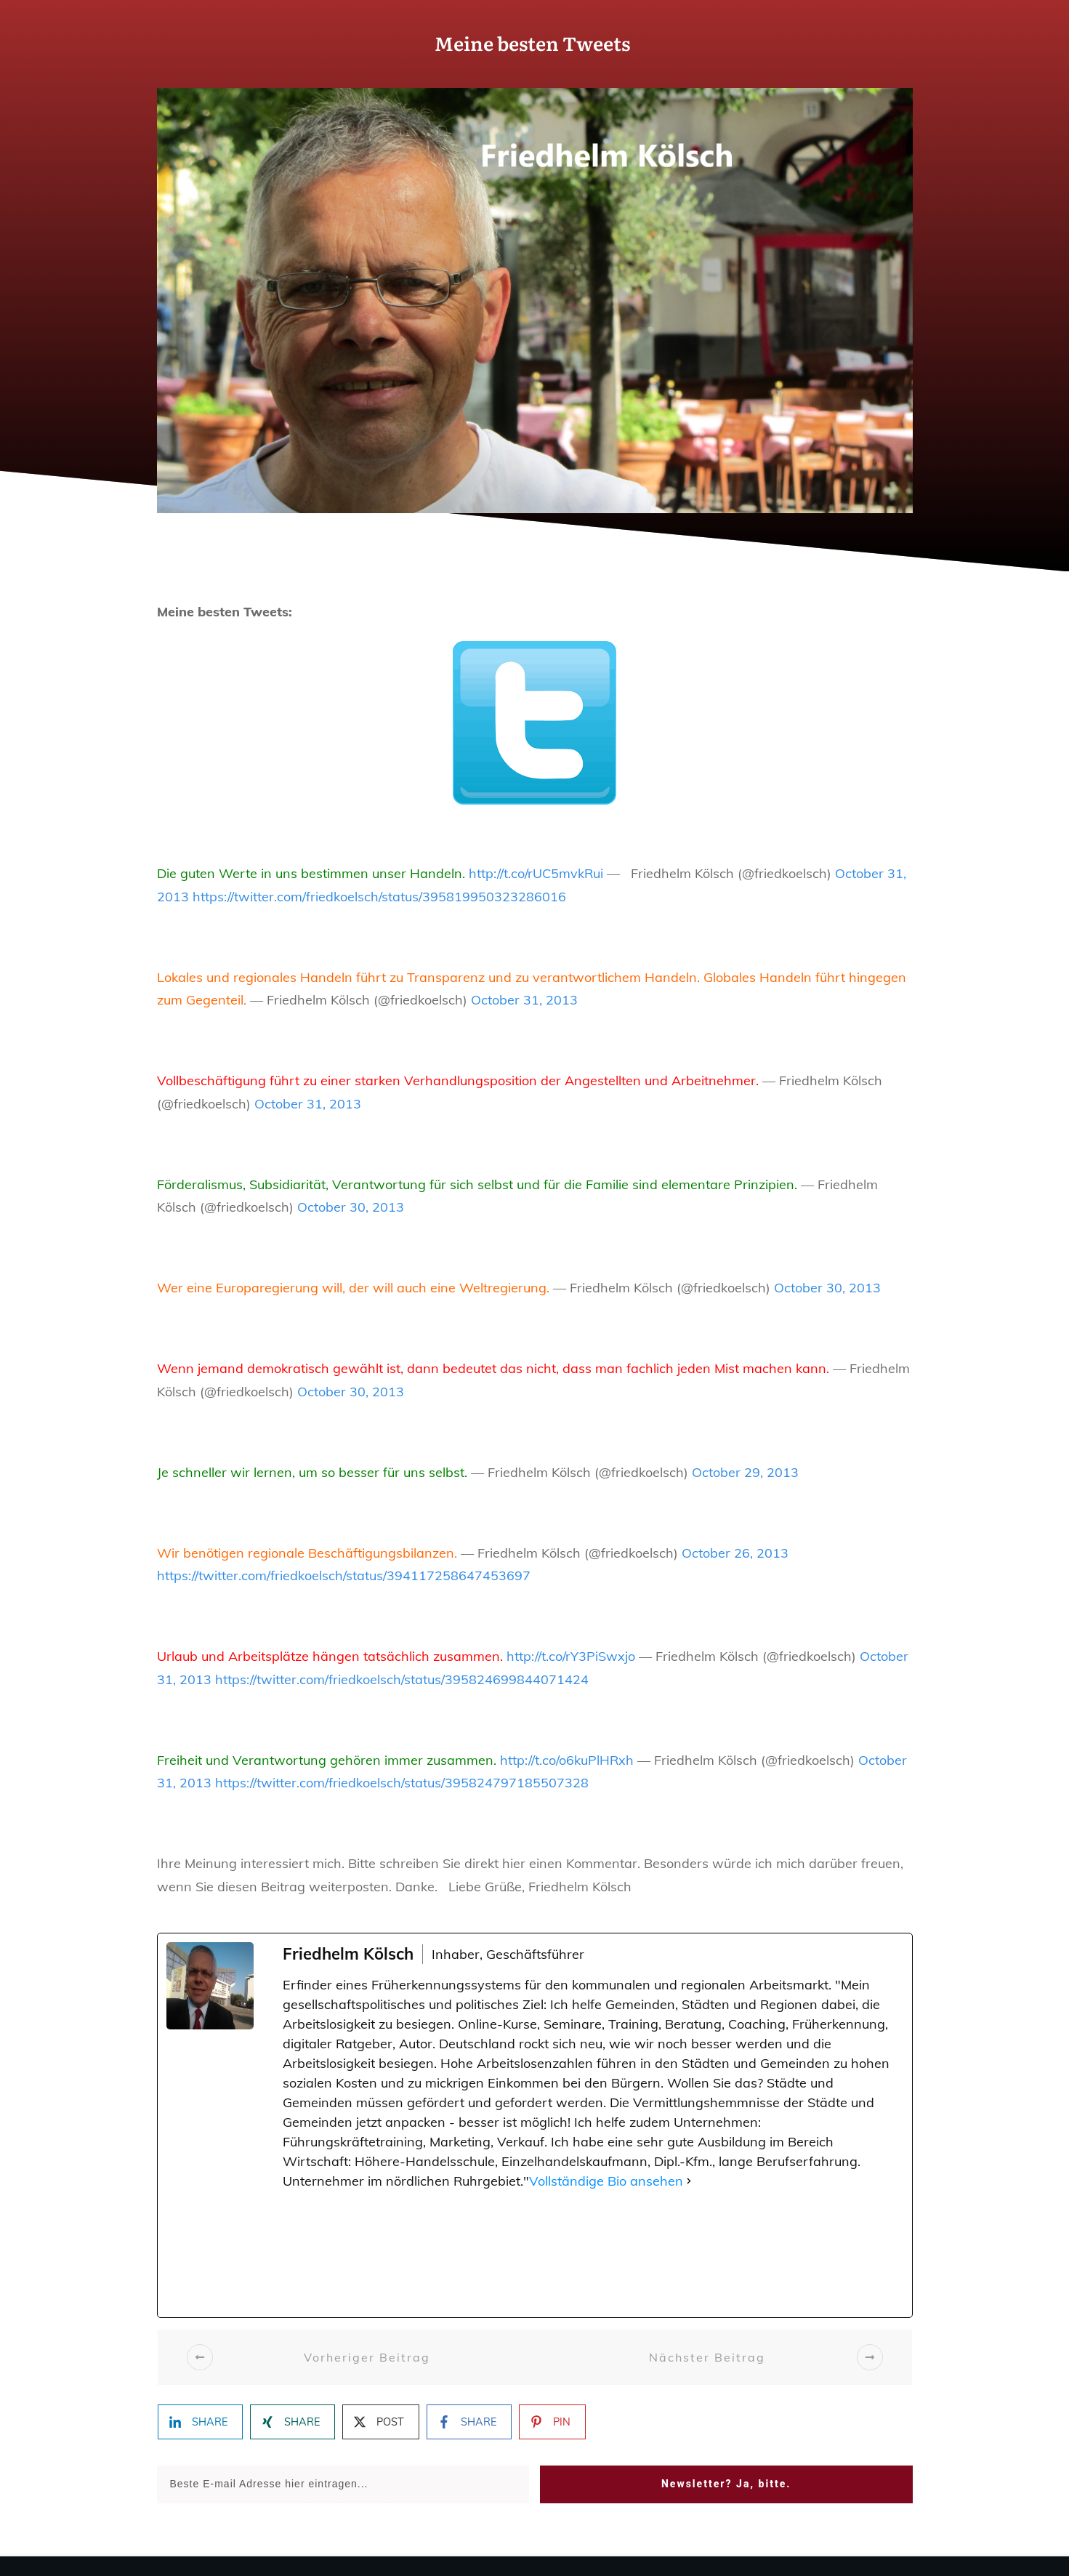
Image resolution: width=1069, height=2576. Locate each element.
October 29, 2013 (745, 1472)
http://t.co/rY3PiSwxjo (571, 1656)
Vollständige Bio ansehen (606, 2181)
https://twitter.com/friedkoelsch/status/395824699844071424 (402, 1679)
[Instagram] (503, 2254)
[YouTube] (771, 2254)
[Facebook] (325, 2254)
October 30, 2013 (350, 1207)
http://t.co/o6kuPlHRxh (567, 1760)
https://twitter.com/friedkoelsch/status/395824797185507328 (402, 1782)
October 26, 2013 (735, 1553)
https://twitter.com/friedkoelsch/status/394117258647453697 (344, 1575)
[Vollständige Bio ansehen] (689, 2181)
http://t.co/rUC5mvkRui (536, 873)
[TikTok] (592, 2254)
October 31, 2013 (524, 999)
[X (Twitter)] (413, 2254)
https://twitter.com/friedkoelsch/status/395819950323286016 (379, 896)
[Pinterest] (682, 2254)
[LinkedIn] (860, 2254)
